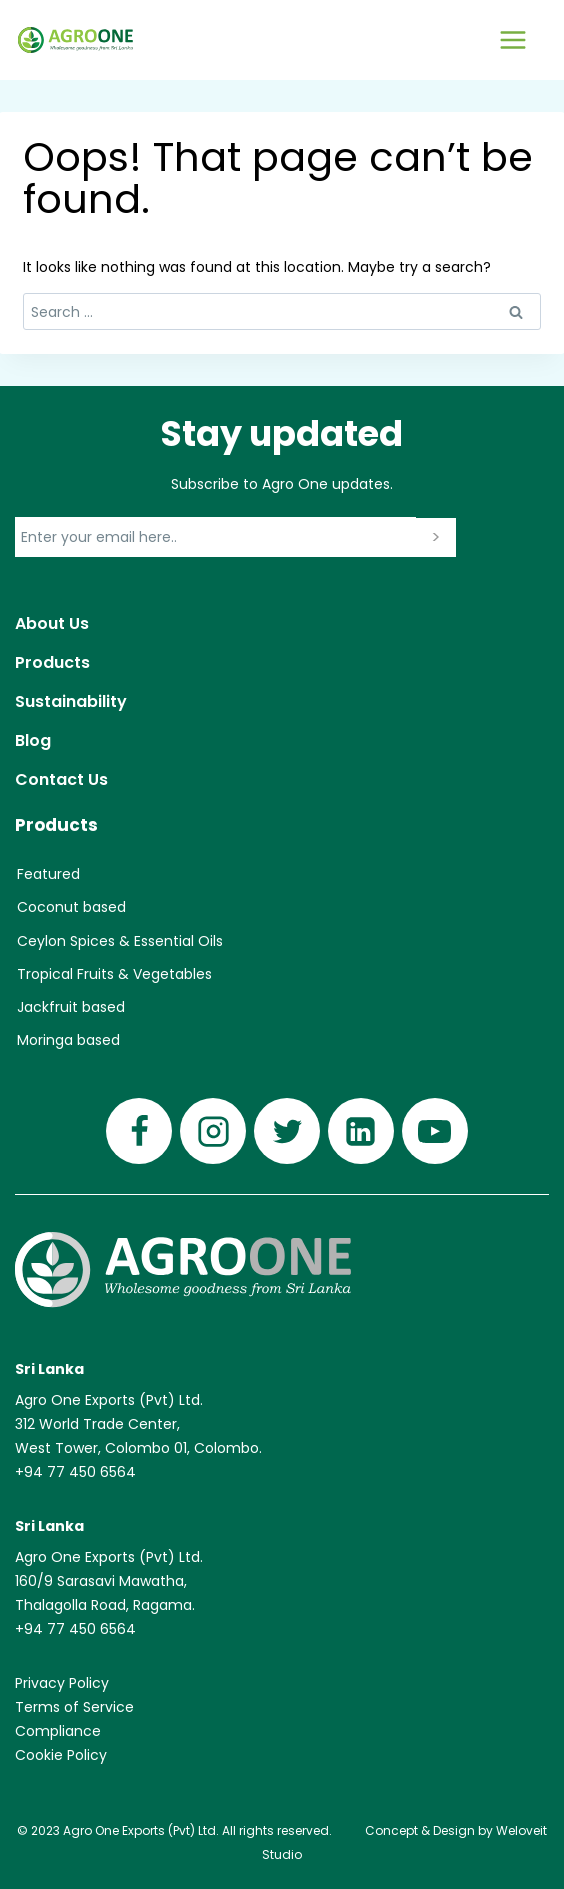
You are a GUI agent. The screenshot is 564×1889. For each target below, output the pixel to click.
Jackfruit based (71, 1007)
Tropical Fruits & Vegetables (114, 974)
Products (52, 662)
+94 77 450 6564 (75, 1472)
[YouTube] (435, 1131)
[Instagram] (213, 1131)
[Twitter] (287, 1131)
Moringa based (68, 1040)
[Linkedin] (361, 1131)
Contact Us (61, 779)
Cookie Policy (61, 1755)
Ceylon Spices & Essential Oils (120, 941)
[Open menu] (512, 39)
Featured (48, 874)
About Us (52, 623)
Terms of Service (74, 1707)
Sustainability (71, 701)
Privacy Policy (62, 1683)
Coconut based (71, 907)
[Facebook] (139, 1131)
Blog (33, 740)
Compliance (58, 1731)
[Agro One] (75, 40)
